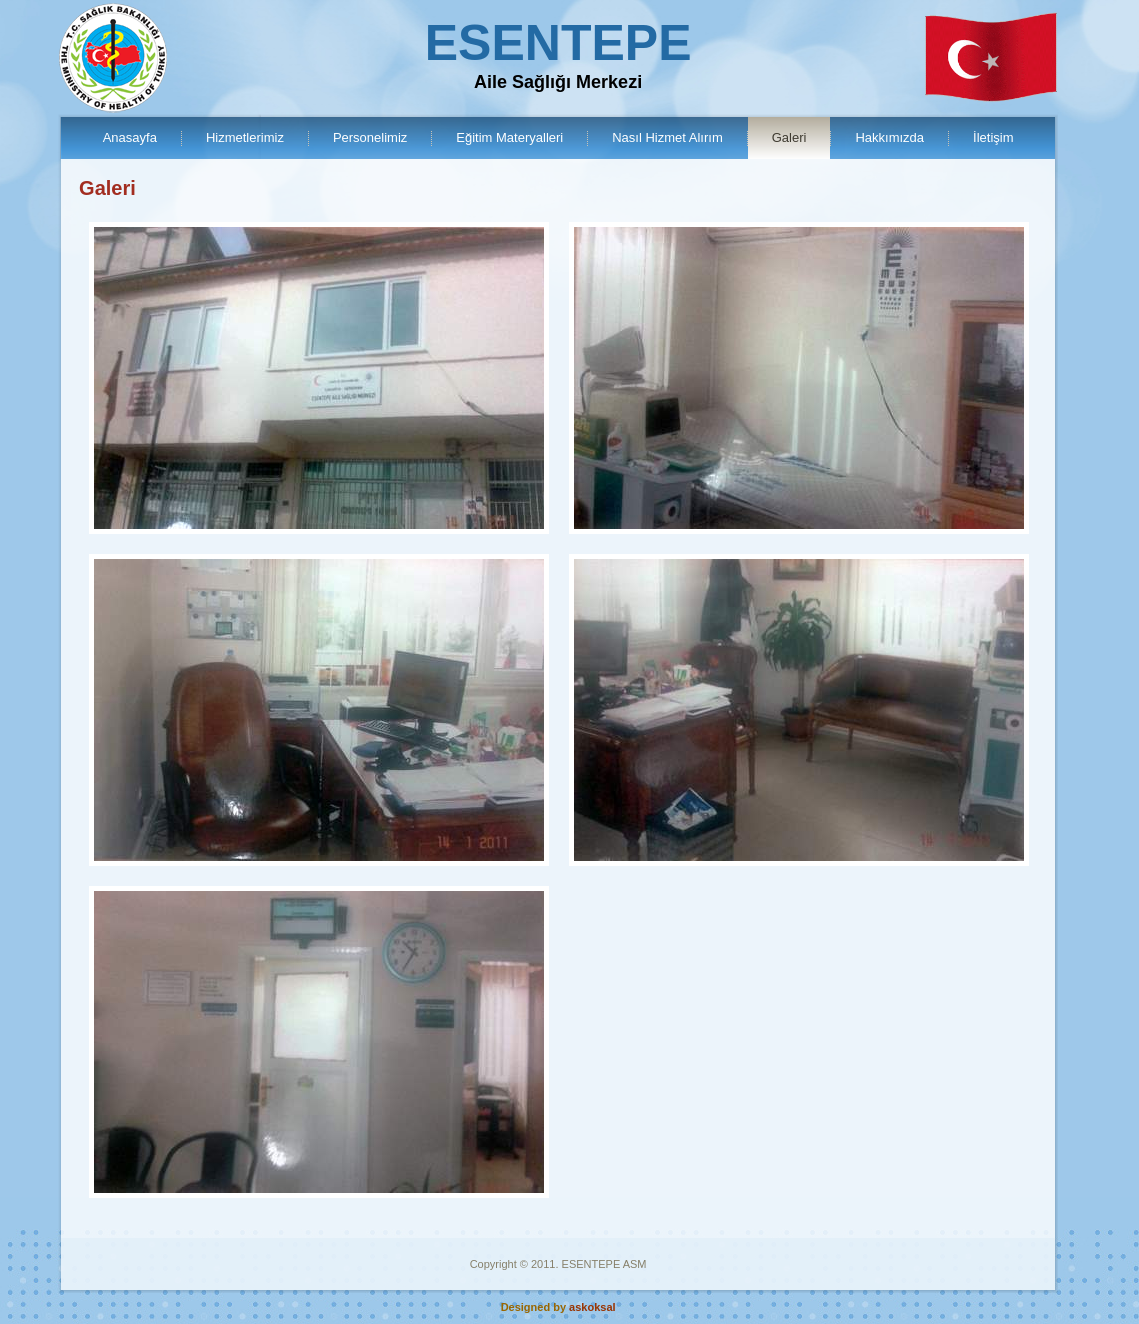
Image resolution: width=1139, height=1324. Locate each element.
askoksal (592, 1307)
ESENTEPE (558, 43)
